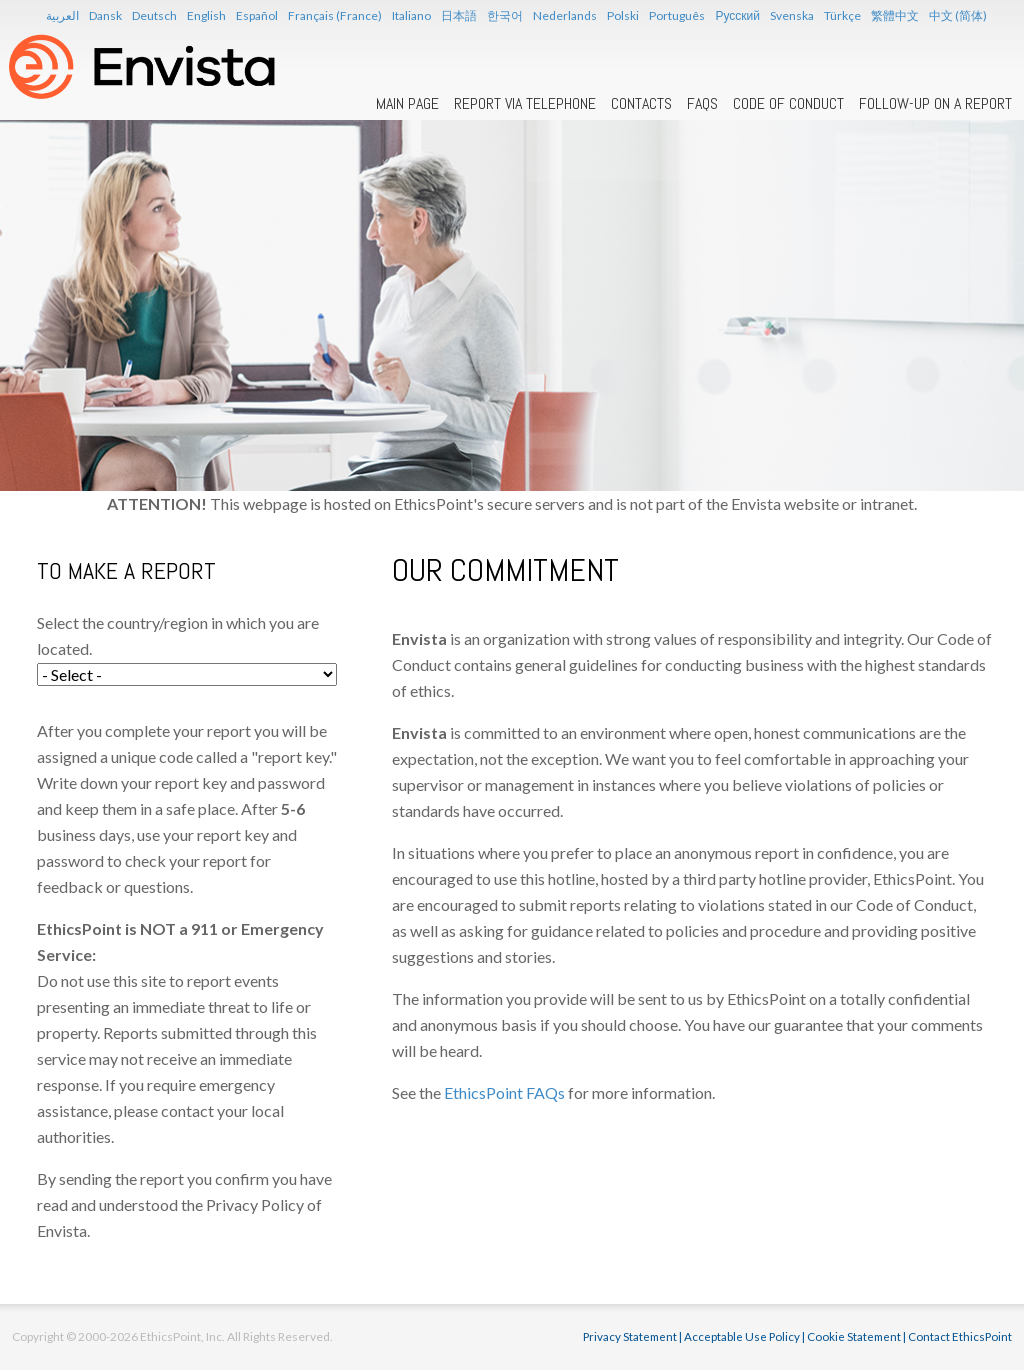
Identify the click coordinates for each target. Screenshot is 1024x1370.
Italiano (411, 15)
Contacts (641, 103)
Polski (623, 15)
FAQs (702, 103)
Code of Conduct (788, 103)
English (206, 15)
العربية (62, 15)
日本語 (459, 15)
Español (257, 15)
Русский (737, 15)
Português (677, 15)
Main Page (407, 103)
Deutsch (154, 15)
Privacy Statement (630, 1336)
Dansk (105, 15)
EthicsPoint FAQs (504, 1092)
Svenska (792, 15)
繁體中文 (895, 15)
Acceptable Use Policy (742, 1336)
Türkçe (842, 15)
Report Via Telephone (525, 103)
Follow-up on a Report (935, 103)
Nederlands (565, 15)
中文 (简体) (958, 15)
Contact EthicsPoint (960, 1336)
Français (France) (335, 15)
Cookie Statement (854, 1336)
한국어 (505, 15)
